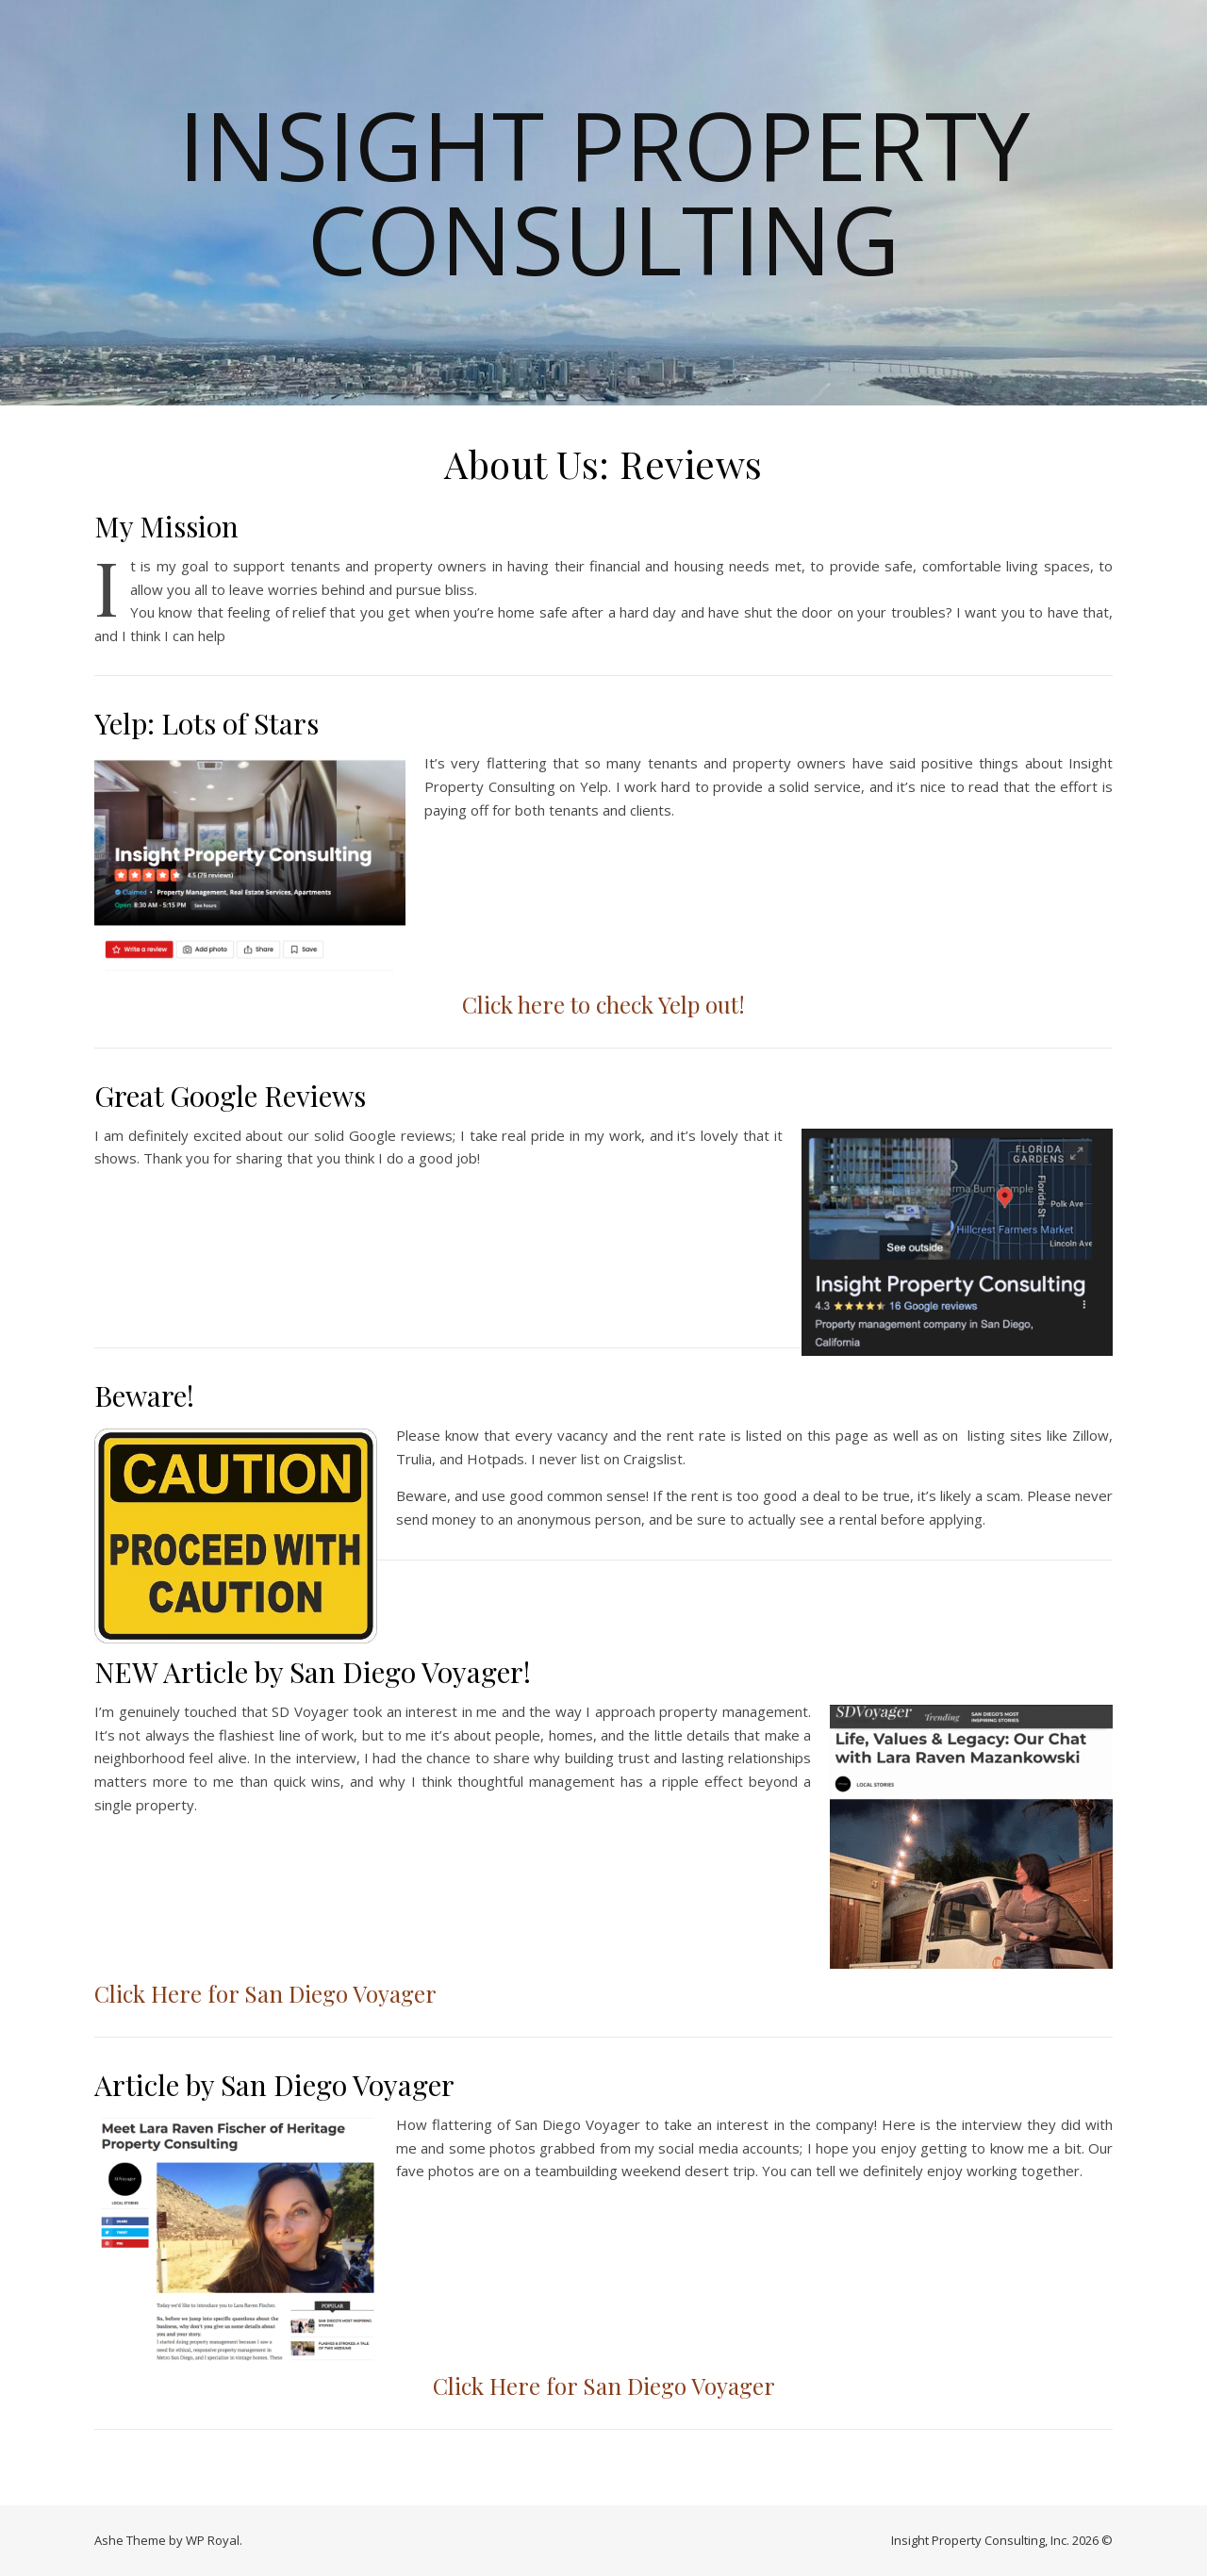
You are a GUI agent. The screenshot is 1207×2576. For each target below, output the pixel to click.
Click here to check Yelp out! (603, 1004)
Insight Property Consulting (604, 191)
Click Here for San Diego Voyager (265, 1993)
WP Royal (213, 2540)
